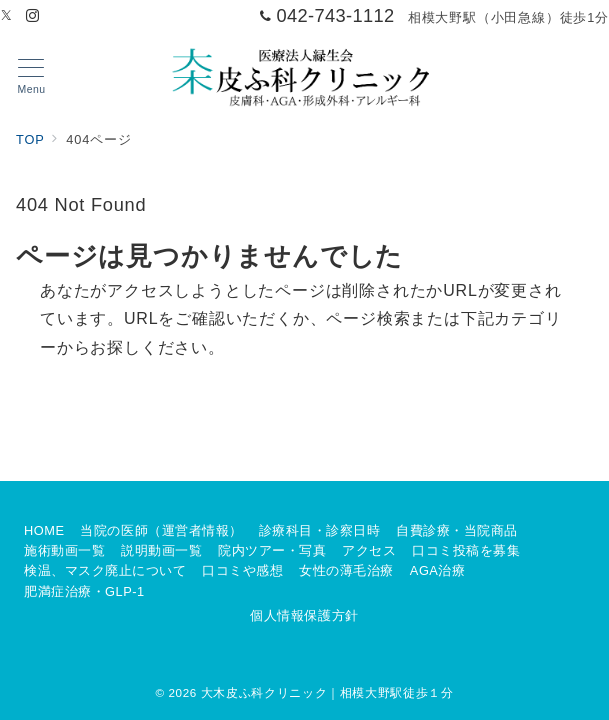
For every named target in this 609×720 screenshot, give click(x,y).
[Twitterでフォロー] (7, 16)
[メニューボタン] (31, 77)
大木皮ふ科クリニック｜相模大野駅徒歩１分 (327, 692)
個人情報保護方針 (304, 615)
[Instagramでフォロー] (33, 16)
